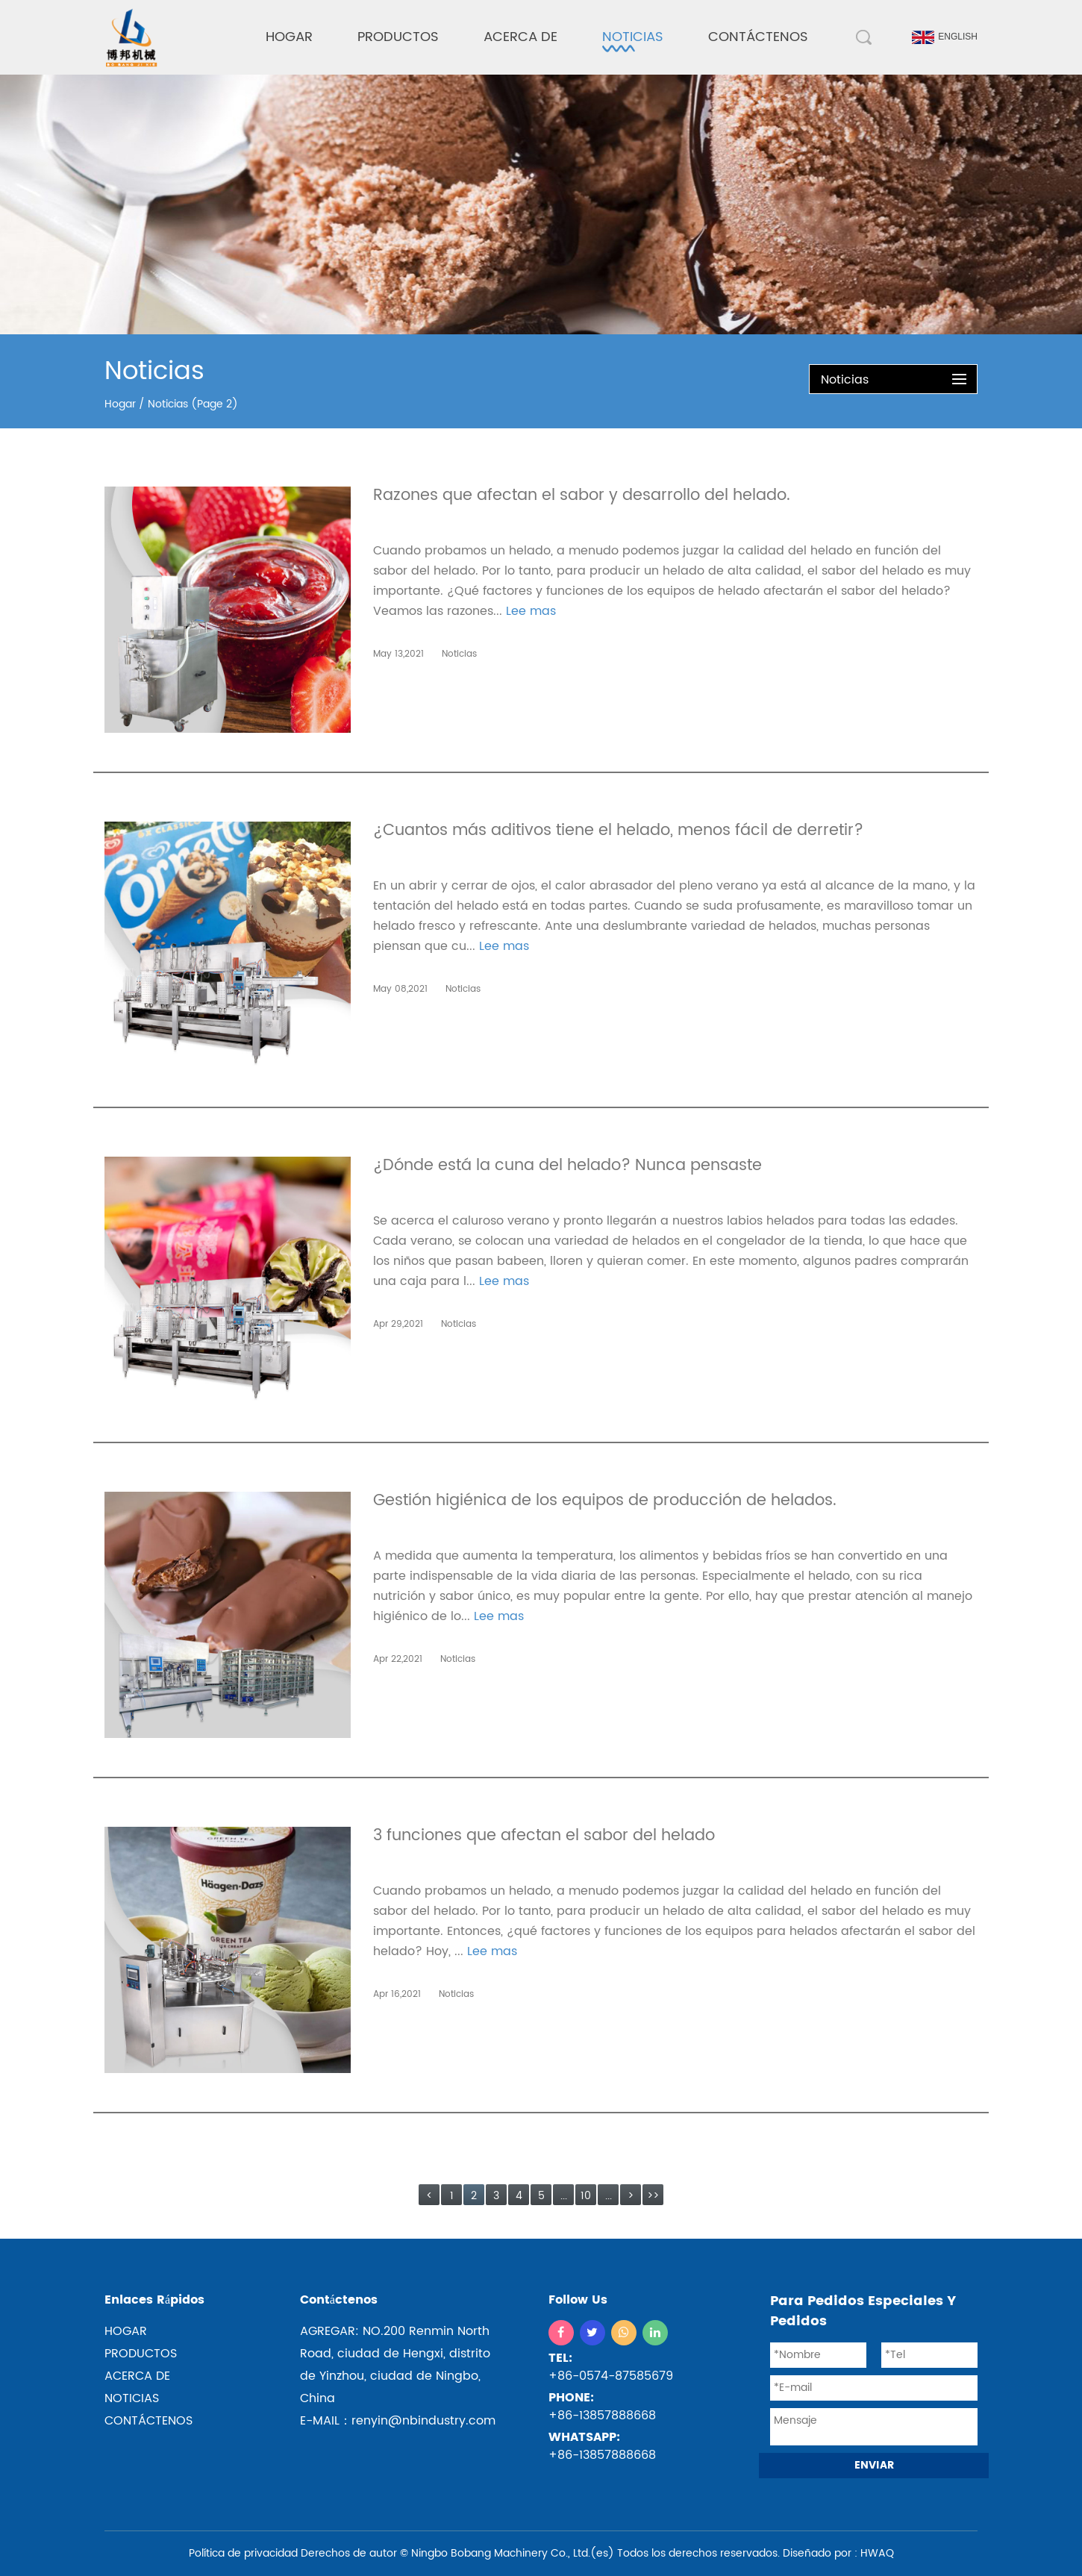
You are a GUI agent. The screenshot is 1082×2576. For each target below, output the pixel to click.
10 (586, 2195)
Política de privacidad (243, 2553)
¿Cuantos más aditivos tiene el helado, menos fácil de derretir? (618, 832)
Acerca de (520, 37)
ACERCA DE (137, 2376)
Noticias (632, 37)
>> (653, 2195)
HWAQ (877, 2553)
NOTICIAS (131, 2398)
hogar (125, 2331)
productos (140, 2353)
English (945, 36)
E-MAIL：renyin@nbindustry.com (397, 2420)
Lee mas (531, 611)
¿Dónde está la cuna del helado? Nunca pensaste (567, 1167)
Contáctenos (758, 37)
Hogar (289, 37)
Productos (398, 37)
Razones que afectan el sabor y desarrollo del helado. (581, 497)
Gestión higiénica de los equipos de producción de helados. (604, 1502)
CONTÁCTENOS (148, 2420)
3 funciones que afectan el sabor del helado (544, 1837)
